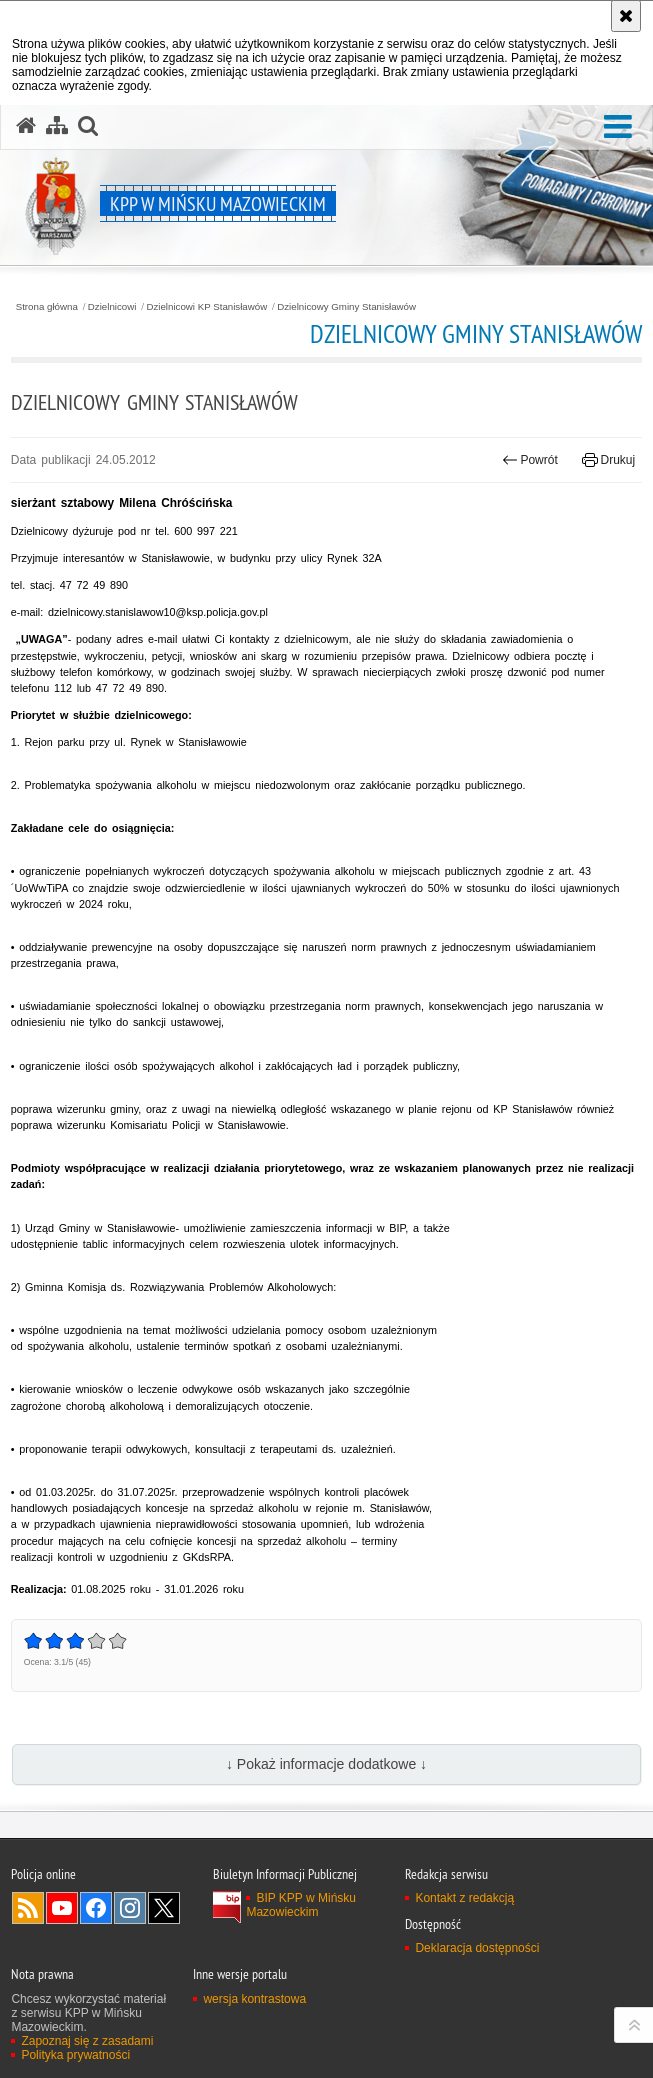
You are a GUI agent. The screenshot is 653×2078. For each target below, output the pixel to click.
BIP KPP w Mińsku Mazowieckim (301, 1905)
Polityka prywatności (75, 2055)
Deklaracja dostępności (477, 1948)
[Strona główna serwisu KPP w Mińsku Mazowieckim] (26, 126)
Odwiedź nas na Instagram (130, 1908)
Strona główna (47, 307)
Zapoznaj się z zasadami (87, 2041)
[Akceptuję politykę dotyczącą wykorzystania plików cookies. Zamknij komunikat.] (626, 16)
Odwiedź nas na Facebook (96, 1908)
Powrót (530, 460)
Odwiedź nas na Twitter (164, 1908)
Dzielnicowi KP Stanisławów (206, 307)
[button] (618, 127)
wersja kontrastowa (254, 1999)
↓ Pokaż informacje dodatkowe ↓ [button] (326, 1764)
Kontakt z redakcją (464, 1898)
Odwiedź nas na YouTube (62, 1908)
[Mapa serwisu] (57, 126)
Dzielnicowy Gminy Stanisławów (346, 307)
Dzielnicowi (112, 307)
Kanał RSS (28, 1908)
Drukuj (608, 460)
